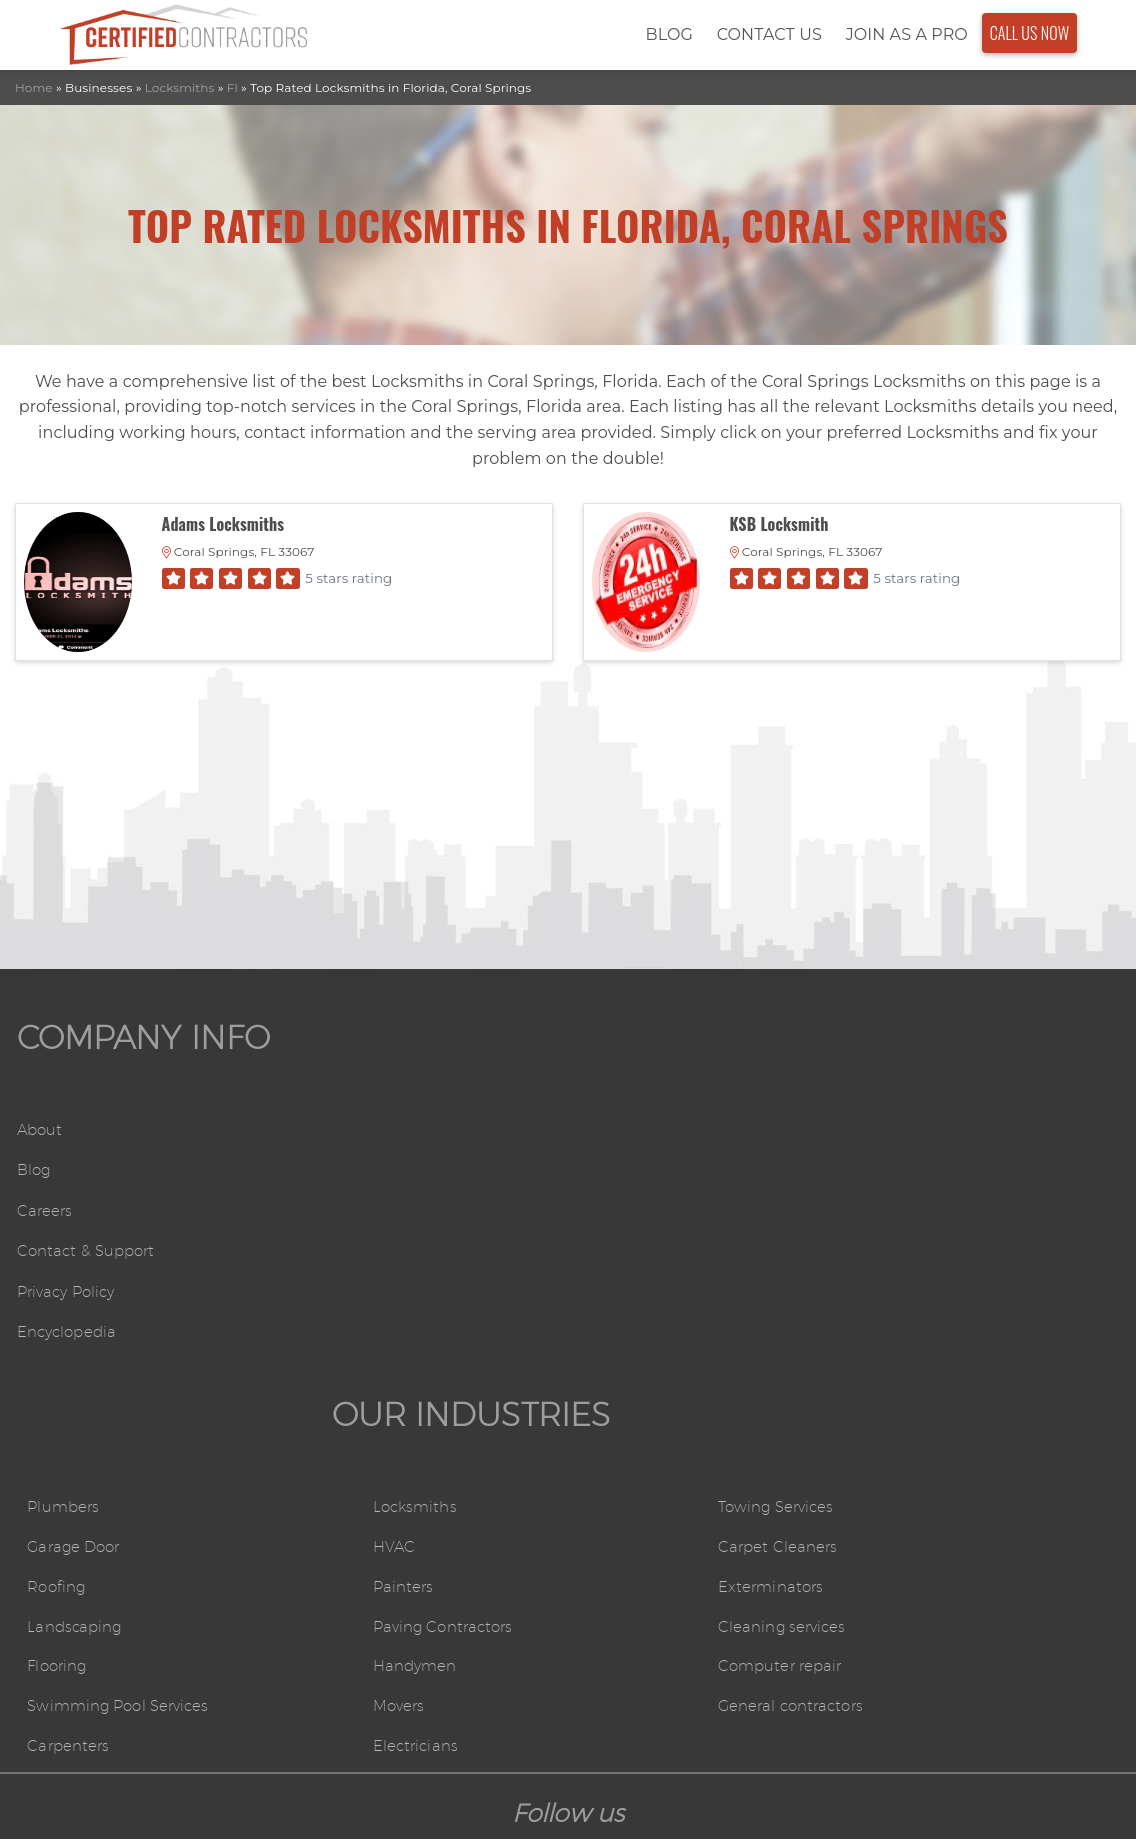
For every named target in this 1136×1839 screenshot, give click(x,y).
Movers (611, 1350)
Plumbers (337, 1142)
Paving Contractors (657, 1267)
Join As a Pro (890, 30)
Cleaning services (933, 1267)
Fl (232, 78)
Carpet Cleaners (929, 1183)
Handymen (627, 1308)
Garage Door (349, 1183)
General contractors (944, 1350)
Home (34, 78)
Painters (614, 1225)
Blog (652, 30)
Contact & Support (73, 1263)
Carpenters (341, 1391)
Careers (29, 1222)
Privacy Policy (53, 1303)
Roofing (330, 1225)
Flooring (331, 1308)
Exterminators (921, 1225)
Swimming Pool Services (396, 1350)
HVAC (605, 1183)
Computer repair (933, 1308)
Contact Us (752, 30)
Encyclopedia (52, 1344)
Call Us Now (1013, 29)
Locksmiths (180, 78)
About (24, 1141)
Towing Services (929, 1142)
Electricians (627, 1391)
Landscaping (348, 1267)
